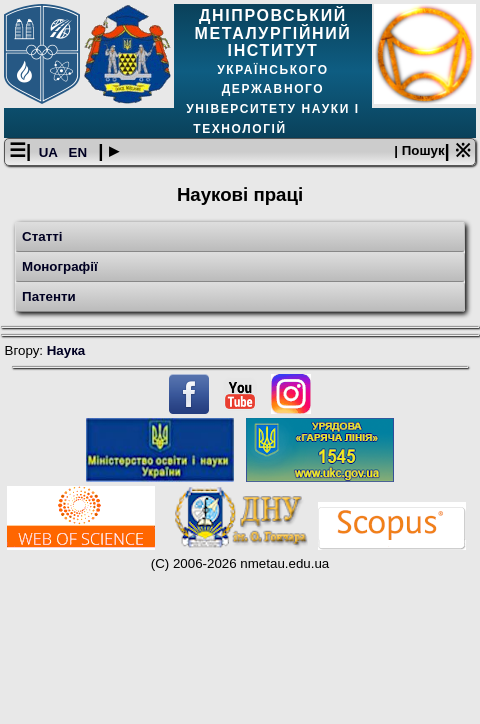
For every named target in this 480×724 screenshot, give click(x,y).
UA (50, 152)
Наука (66, 350)
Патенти (49, 296)
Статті (42, 236)
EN (80, 152)
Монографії (60, 266)
